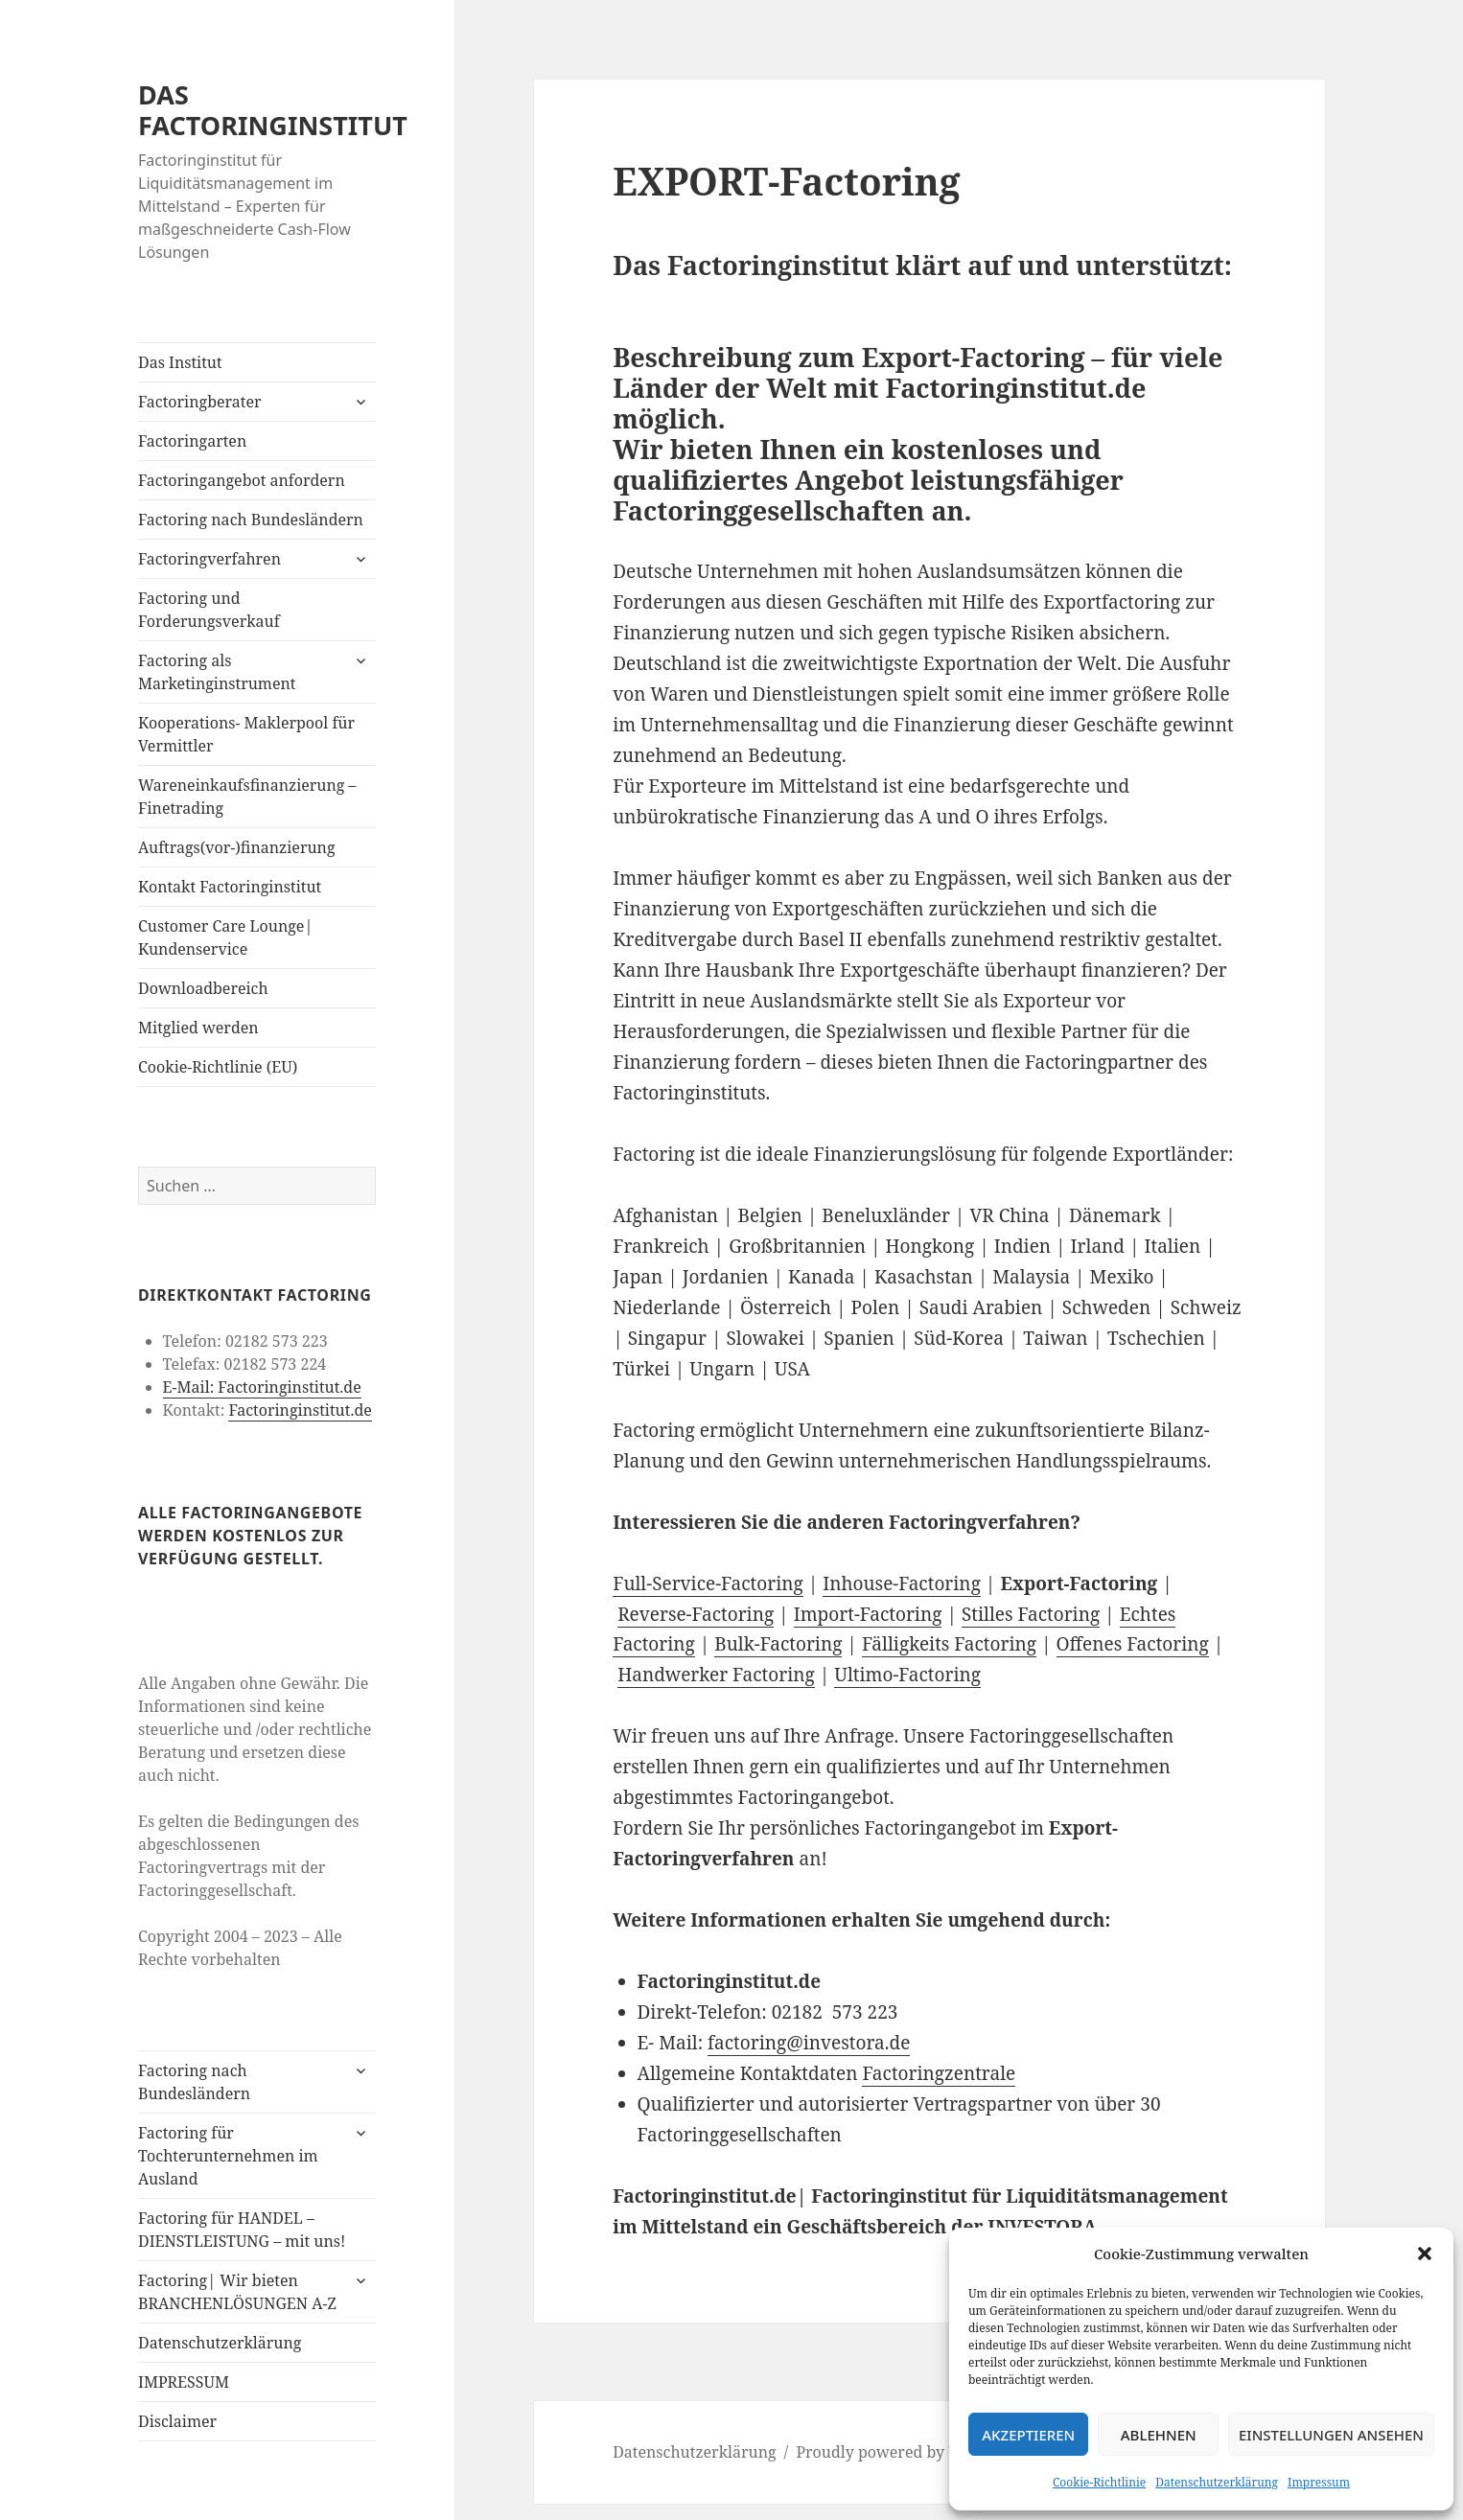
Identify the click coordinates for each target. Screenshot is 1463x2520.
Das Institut (180, 362)
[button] (1424, 2253)
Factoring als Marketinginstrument (216, 672)
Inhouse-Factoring (902, 1583)
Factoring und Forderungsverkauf (209, 610)
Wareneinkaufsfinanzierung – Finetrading (247, 796)
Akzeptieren (1028, 2434)
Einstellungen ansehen (1331, 2434)
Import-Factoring (868, 1614)
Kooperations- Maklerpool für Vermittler (246, 734)
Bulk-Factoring (778, 1643)
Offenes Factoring (1133, 1643)
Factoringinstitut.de (299, 1410)
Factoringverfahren (209, 558)
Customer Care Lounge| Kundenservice (225, 937)
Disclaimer (177, 2421)
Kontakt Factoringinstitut (229, 886)
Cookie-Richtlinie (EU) (217, 1066)
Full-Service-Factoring (708, 1583)
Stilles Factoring (1031, 1614)
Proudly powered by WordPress (911, 2451)
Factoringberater (199, 401)
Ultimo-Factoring (907, 1674)
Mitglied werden (198, 1027)
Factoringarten (192, 440)
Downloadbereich (203, 988)
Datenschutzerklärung (1216, 2482)
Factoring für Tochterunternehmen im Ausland (228, 2155)
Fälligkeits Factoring (949, 1643)
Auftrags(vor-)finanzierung (237, 847)
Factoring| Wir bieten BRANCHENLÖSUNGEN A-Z (237, 2292)
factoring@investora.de (809, 2042)
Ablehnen (1158, 2434)
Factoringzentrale (938, 2073)
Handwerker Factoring (716, 1674)
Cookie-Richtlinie (1099, 2482)
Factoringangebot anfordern (241, 480)
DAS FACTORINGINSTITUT (272, 110)
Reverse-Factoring (695, 1614)
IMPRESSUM (183, 2382)
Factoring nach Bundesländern (250, 519)
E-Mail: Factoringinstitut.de (262, 1387)
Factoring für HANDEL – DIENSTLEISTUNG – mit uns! (241, 2230)
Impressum (1319, 2482)
